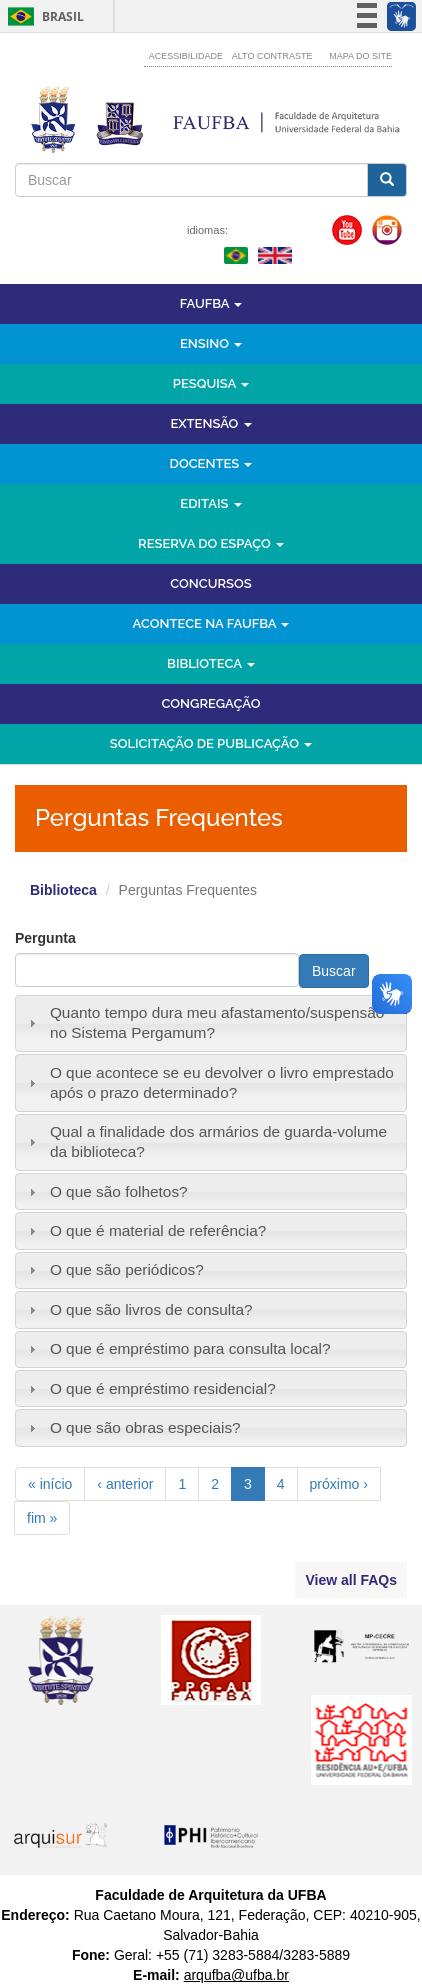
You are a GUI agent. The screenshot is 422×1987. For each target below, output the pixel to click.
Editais (210, 503)
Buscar (334, 971)
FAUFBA (211, 303)
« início (50, 1484)
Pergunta (45, 938)
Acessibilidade (186, 56)
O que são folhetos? (119, 1191)
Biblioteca (211, 663)
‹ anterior (125, 1484)
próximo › (339, 1484)
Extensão (210, 423)
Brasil (42, 16)
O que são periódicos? (127, 1269)
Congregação (211, 703)
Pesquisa (211, 383)
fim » (42, 1518)
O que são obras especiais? (145, 1427)
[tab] (211, 1023)
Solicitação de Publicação (211, 743)
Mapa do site (360, 56)
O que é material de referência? (158, 1230)
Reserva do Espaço (211, 543)
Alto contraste (272, 56)
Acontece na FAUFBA (211, 623)
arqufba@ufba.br (236, 1975)
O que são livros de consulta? (151, 1309)
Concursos (210, 583)
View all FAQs (351, 1580)
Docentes (211, 463)
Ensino (211, 343)
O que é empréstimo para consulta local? (190, 1348)
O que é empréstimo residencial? (163, 1388)
